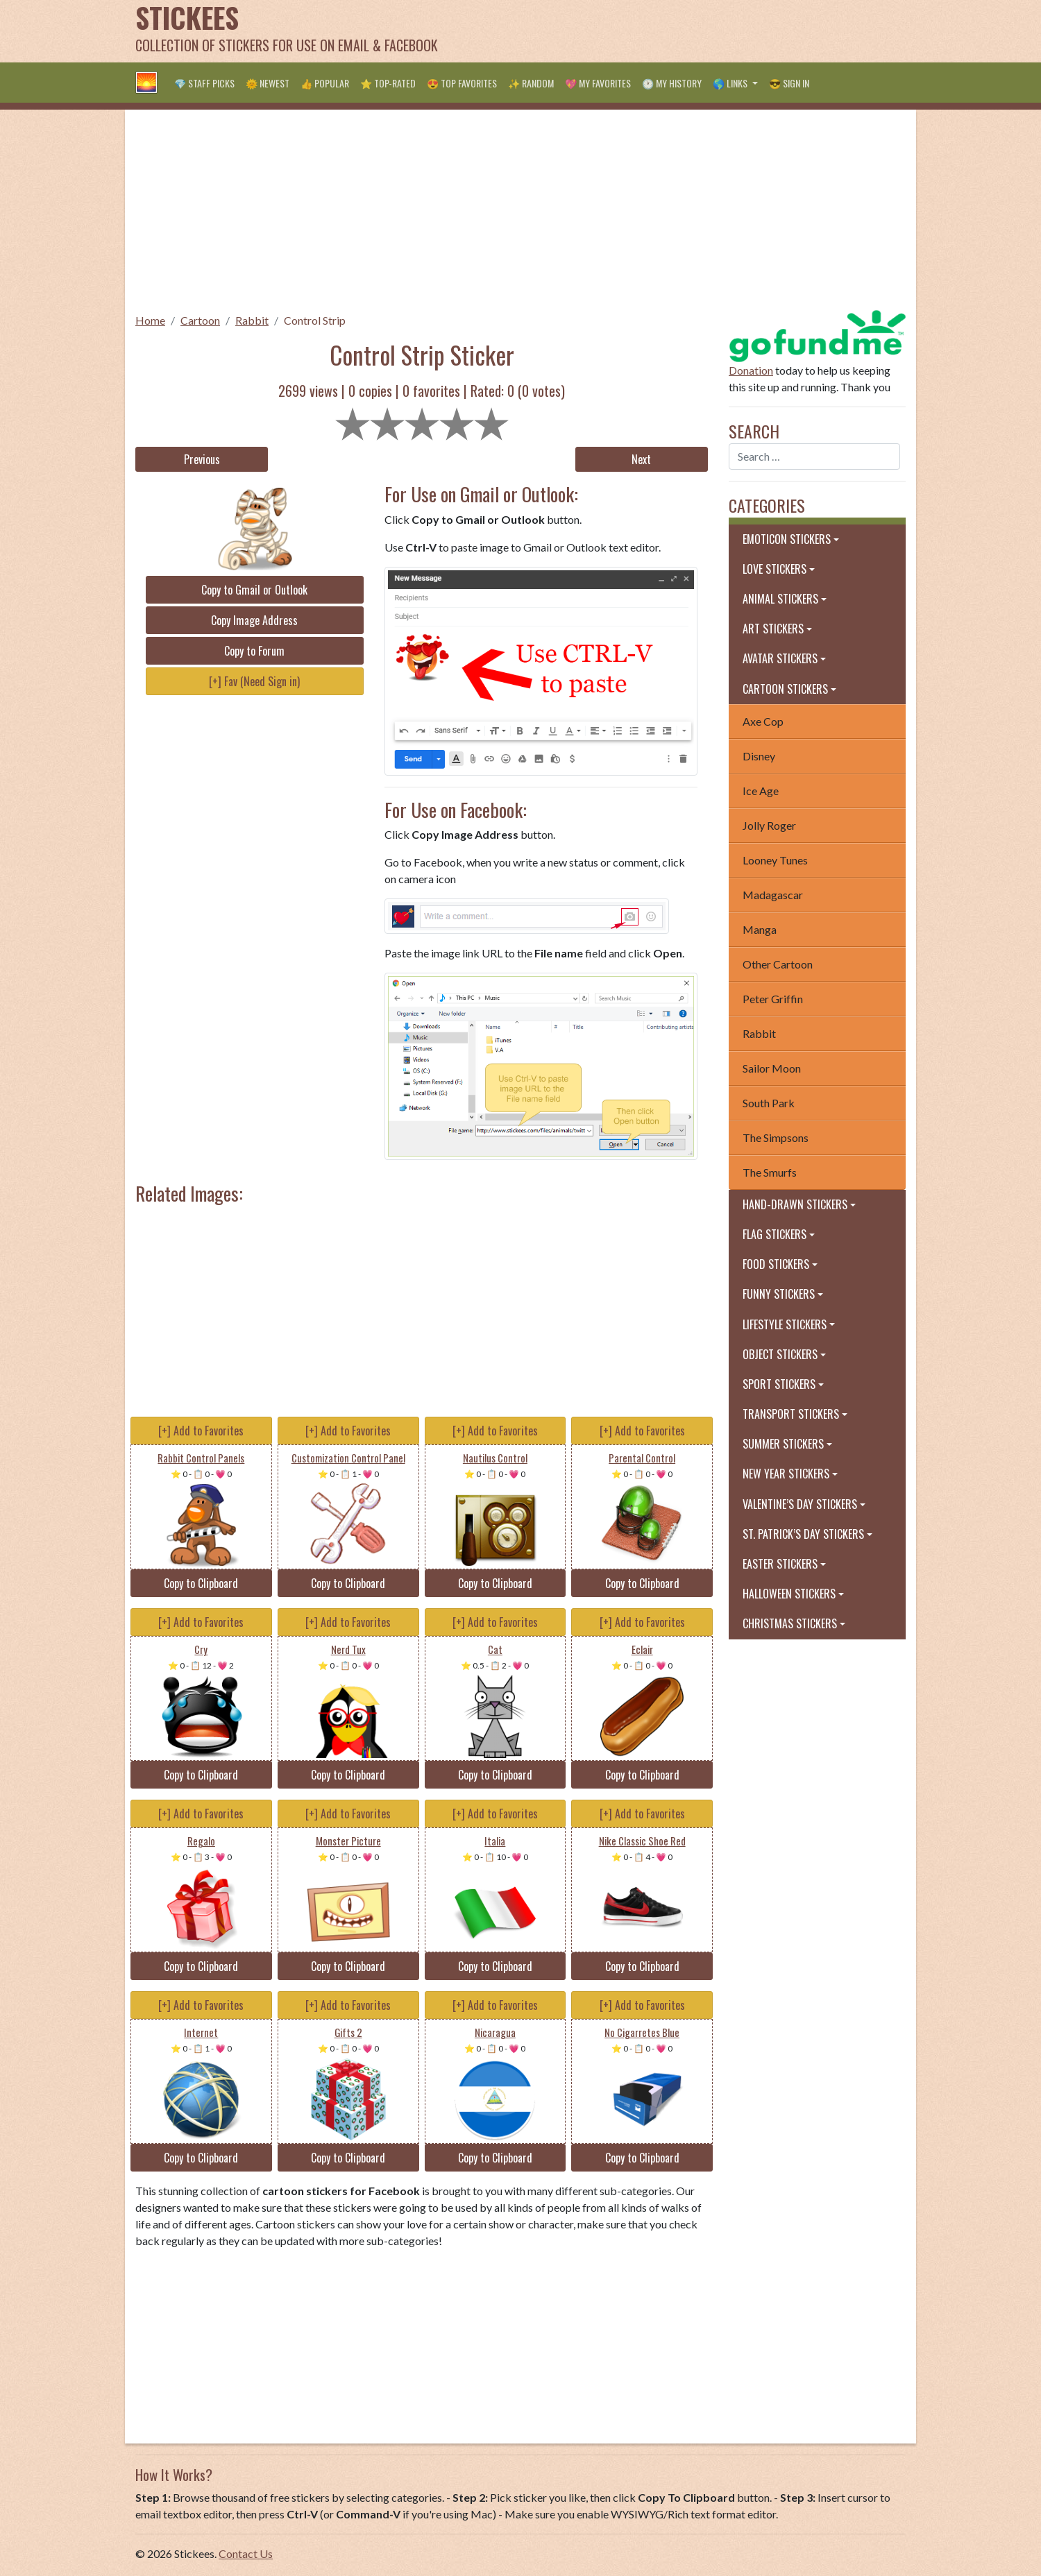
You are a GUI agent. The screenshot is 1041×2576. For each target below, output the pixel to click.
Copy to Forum (254, 650)
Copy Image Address (254, 620)
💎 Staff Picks (204, 83)
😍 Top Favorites (462, 83)
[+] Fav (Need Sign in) (254, 681)
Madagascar (773, 894)
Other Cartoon (778, 964)
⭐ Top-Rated (388, 83)
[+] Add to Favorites (201, 1430)
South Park (769, 1102)
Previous (202, 459)
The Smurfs (770, 1172)
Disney (759, 755)
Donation (751, 370)
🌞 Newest (267, 83)
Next (641, 459)
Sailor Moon (772, 1068)
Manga (760, 929)
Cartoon (200, 320)
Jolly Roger (769, 825)
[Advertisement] (653, 31)
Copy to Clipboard (201, 1583)
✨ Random (531, 83)
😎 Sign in (789, 83)
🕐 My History (672, 83)
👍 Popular (325, 83)
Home (150, 320)
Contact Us (246, 2553)
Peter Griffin (773, 998)
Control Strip (315, 320)
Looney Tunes (775, 860)
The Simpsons (776, 1137)
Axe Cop (763, 721)
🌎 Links (731, 83)
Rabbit (252, 320)
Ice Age (761, 790)
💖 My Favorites (598, 83)
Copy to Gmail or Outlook (254, 589)
